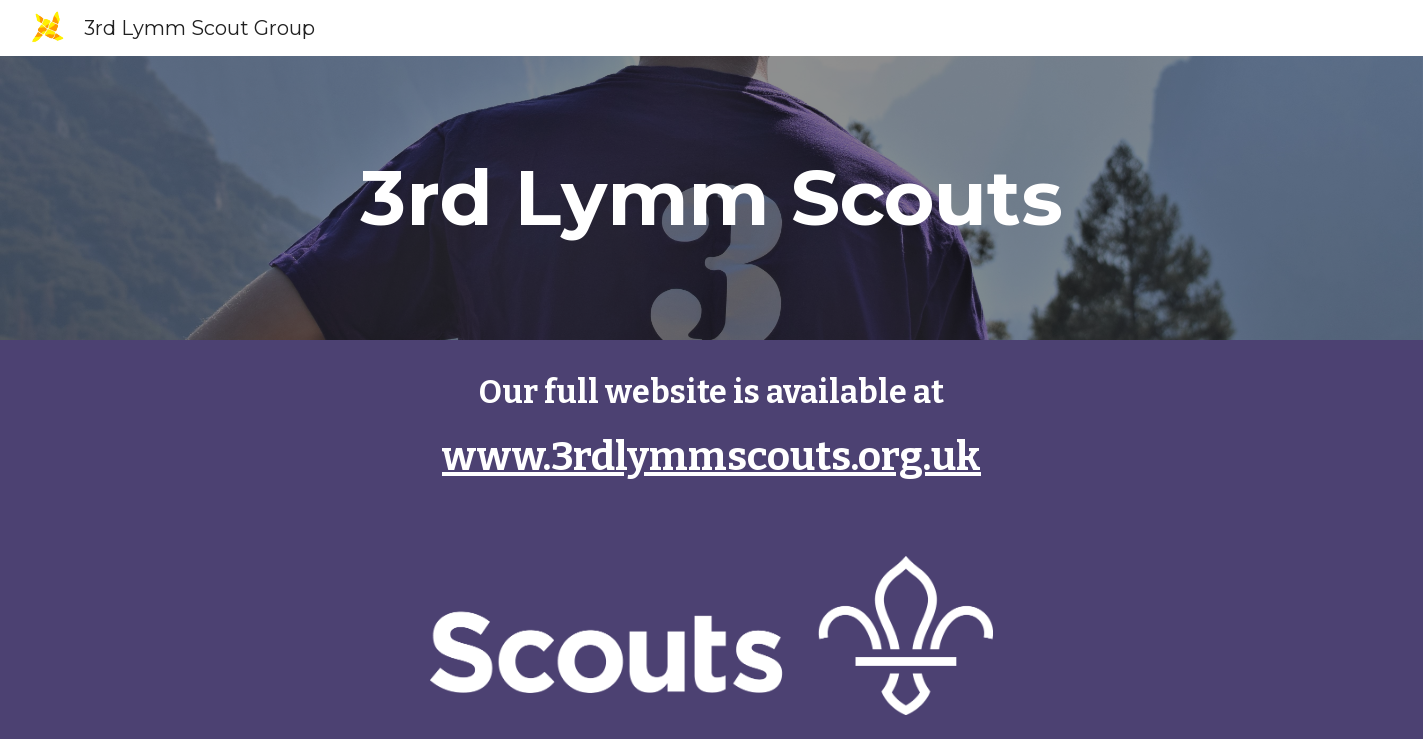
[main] (711, 198)
